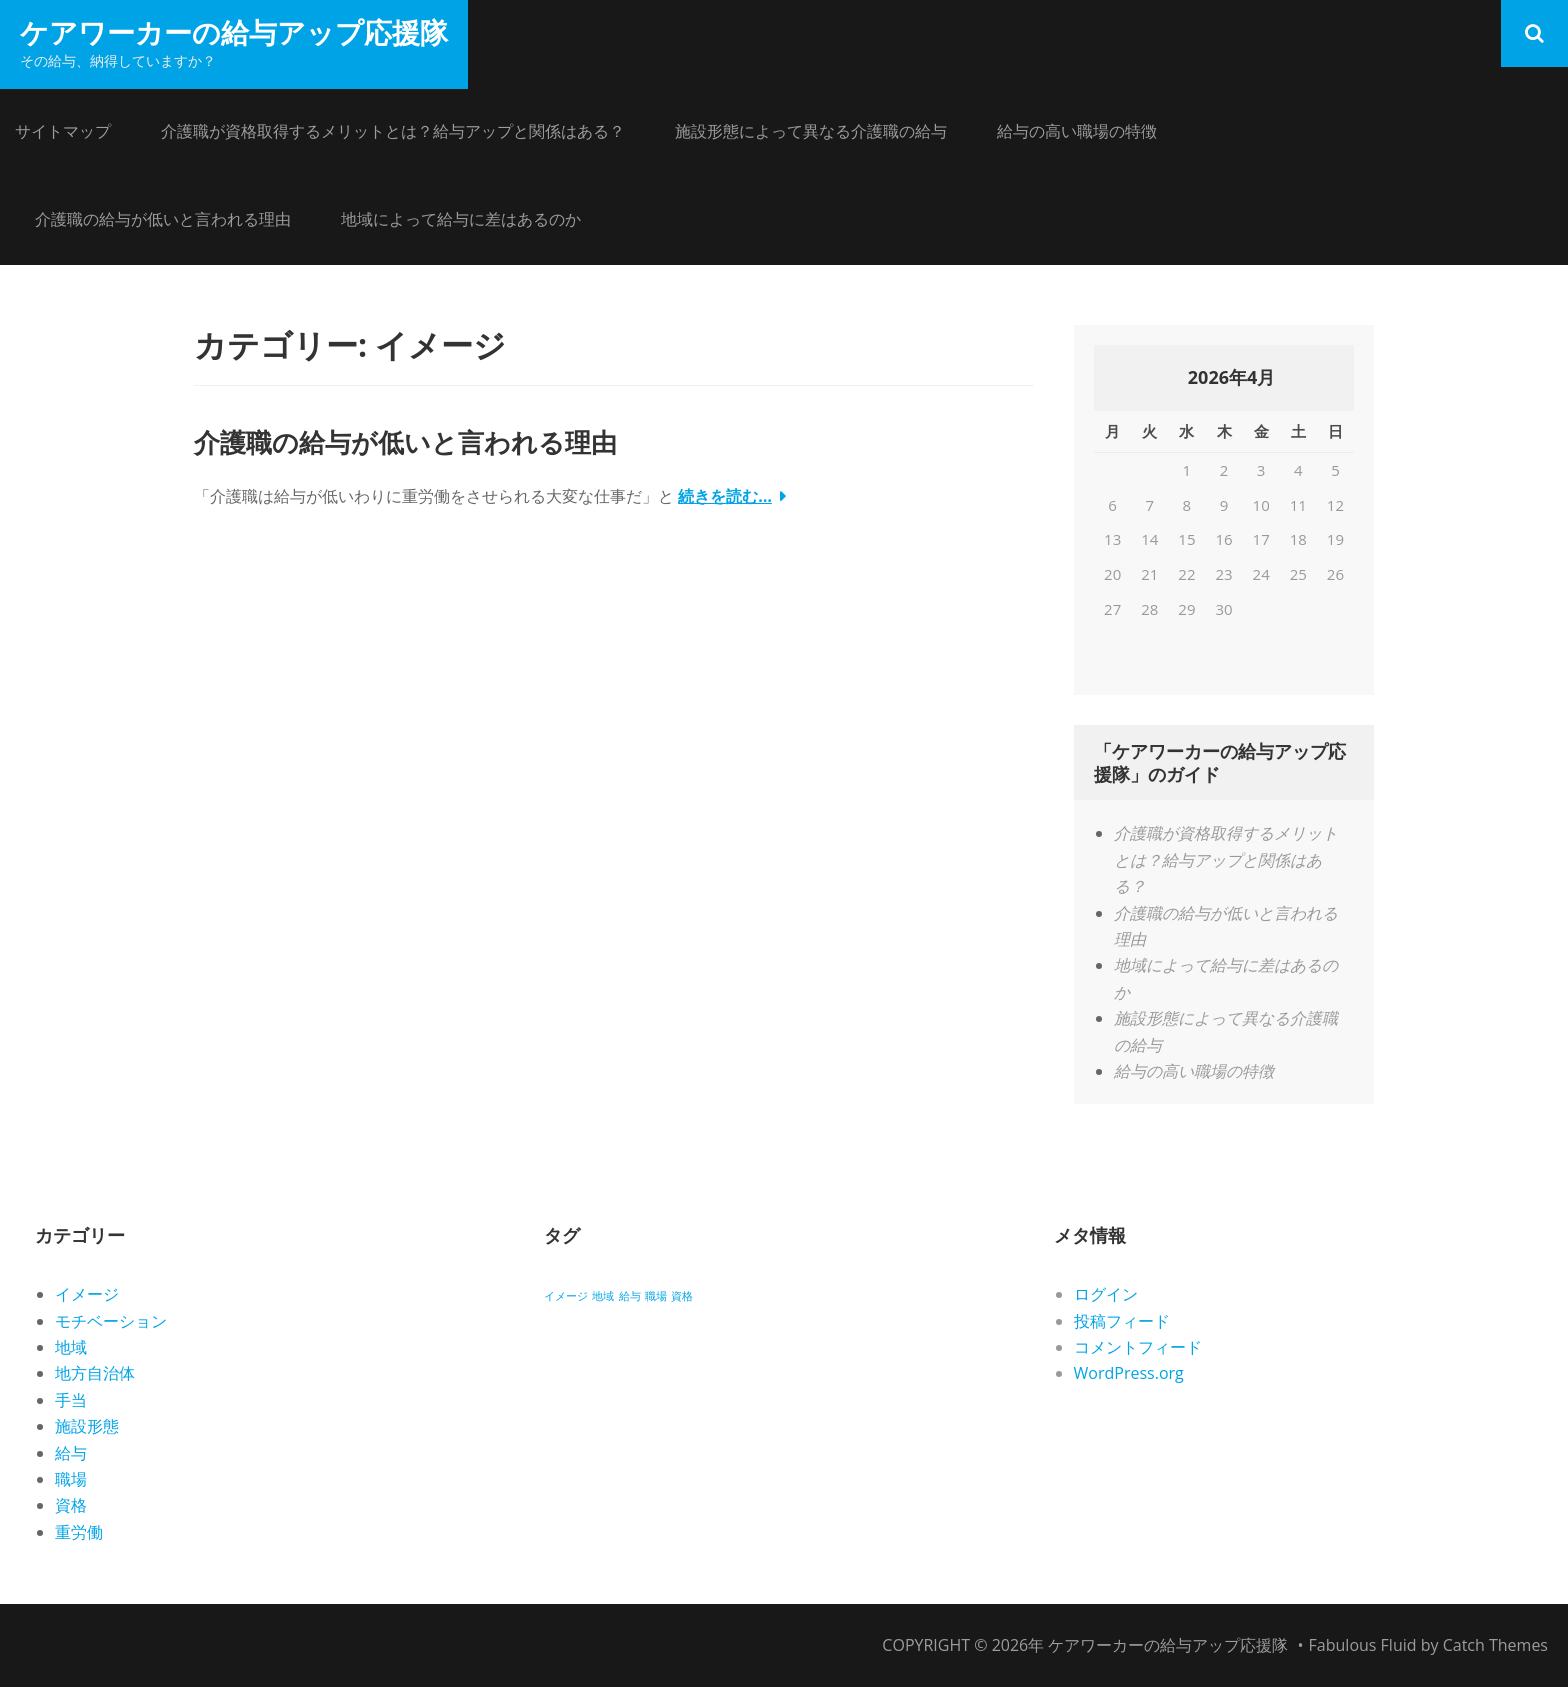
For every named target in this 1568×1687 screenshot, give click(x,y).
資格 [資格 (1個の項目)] (682, 1296)
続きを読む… (725, 496)
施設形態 (87, 1426)
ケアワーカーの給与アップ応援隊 (234, 32)
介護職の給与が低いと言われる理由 (163, 219)
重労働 (79, 1532)
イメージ (87, 1294)
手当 (71, 1400)
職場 (71, 1479)
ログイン (1106, 1294)
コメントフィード (1138, 1347)
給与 (71, 1453)
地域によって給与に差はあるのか (461, 219)
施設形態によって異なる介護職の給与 (811, 131)
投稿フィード (1122, 1321)
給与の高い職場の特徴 (1077, 131)
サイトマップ (63, 131)
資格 (71, 1505)
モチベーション (111, 1321)
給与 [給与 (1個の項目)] (630, 1296)
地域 (71, 1347)
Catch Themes (1495, 1645)
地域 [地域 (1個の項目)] (603, 1296)
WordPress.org (1129, 1373)
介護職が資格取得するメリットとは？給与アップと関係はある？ (393, 131)
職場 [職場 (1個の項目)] (656, 1296)
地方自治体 (95, 1373)
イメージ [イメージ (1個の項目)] (566, 1296)
